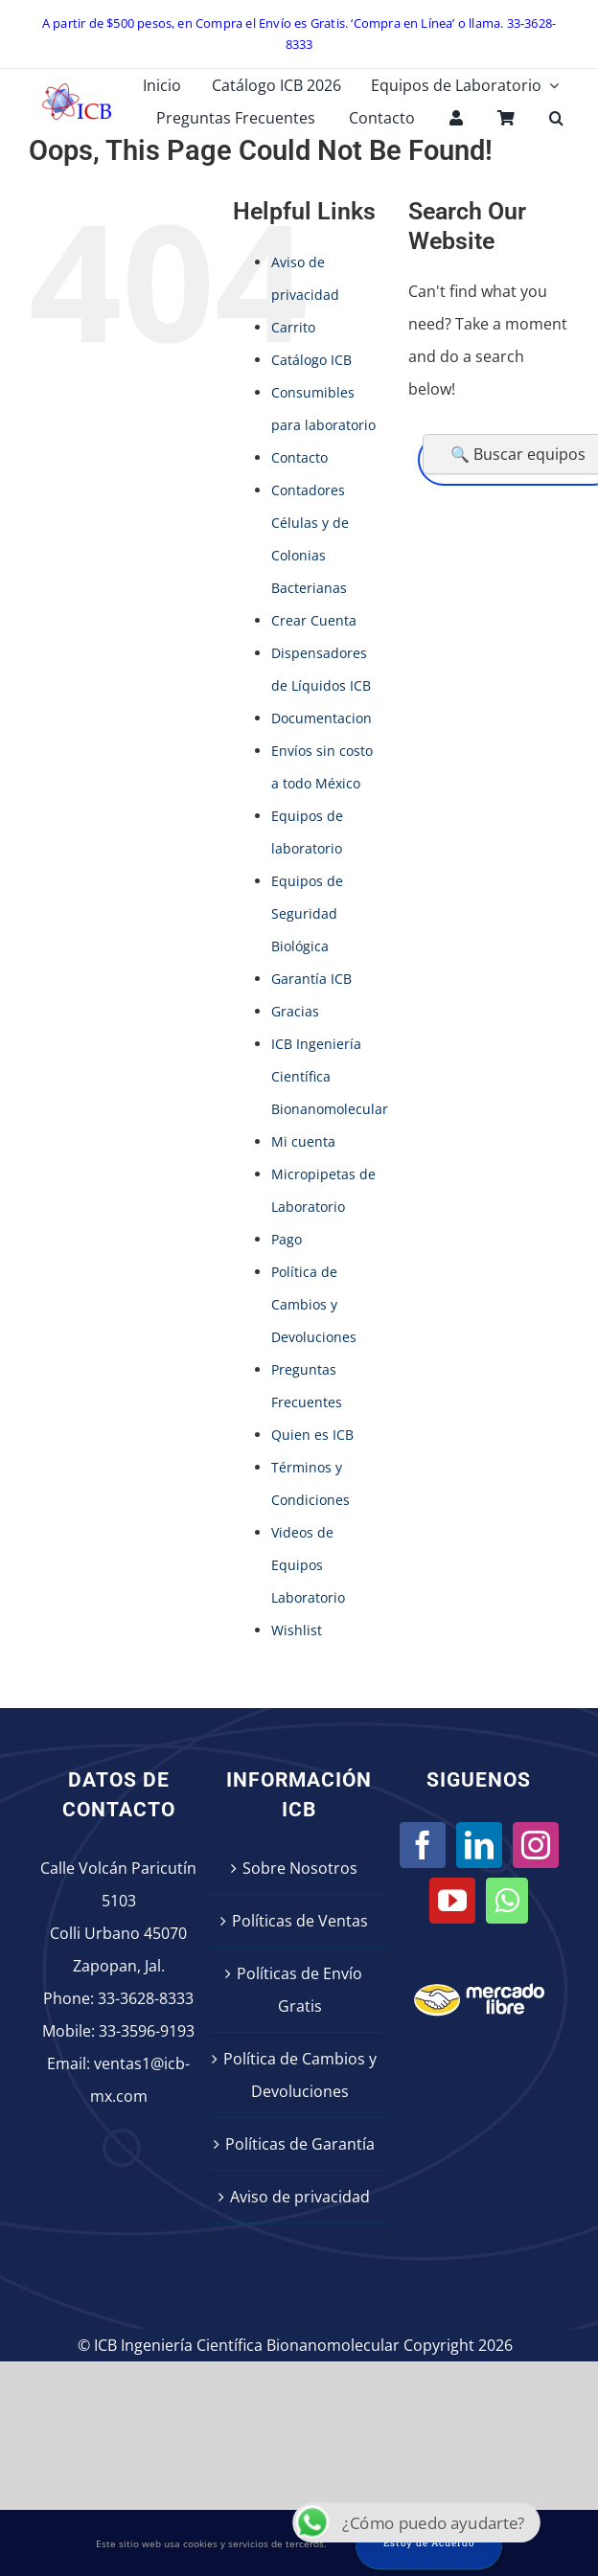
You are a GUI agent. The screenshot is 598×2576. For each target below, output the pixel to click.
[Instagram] (536, 1845)
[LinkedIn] (479, 1845)
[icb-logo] (76, 88)
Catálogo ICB (311, 360)
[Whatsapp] (507, 1901)
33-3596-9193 (147, 2030)
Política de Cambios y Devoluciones (313, 1304)
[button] (556, 118)
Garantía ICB (311, 978)
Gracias (295, 1011)
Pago (286, 1239)
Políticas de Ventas (300, 1920)
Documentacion (321, 718)
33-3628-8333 (146, 1998)
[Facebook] (423, 1845)
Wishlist (296, 1630)
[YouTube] (452, 1901)
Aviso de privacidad (300, 2196)
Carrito (293, 327)
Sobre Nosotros (299, 1868)
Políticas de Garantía (300, 2143)
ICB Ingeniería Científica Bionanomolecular (329, 1076)
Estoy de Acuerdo (428, 2543)
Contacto (299, 457)
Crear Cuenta (313, 620)
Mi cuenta (303, 1141)
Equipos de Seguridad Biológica (307, 913)
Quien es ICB (312, 1434)
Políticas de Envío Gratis (299, 1990)
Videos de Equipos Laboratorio (308, 1565)
